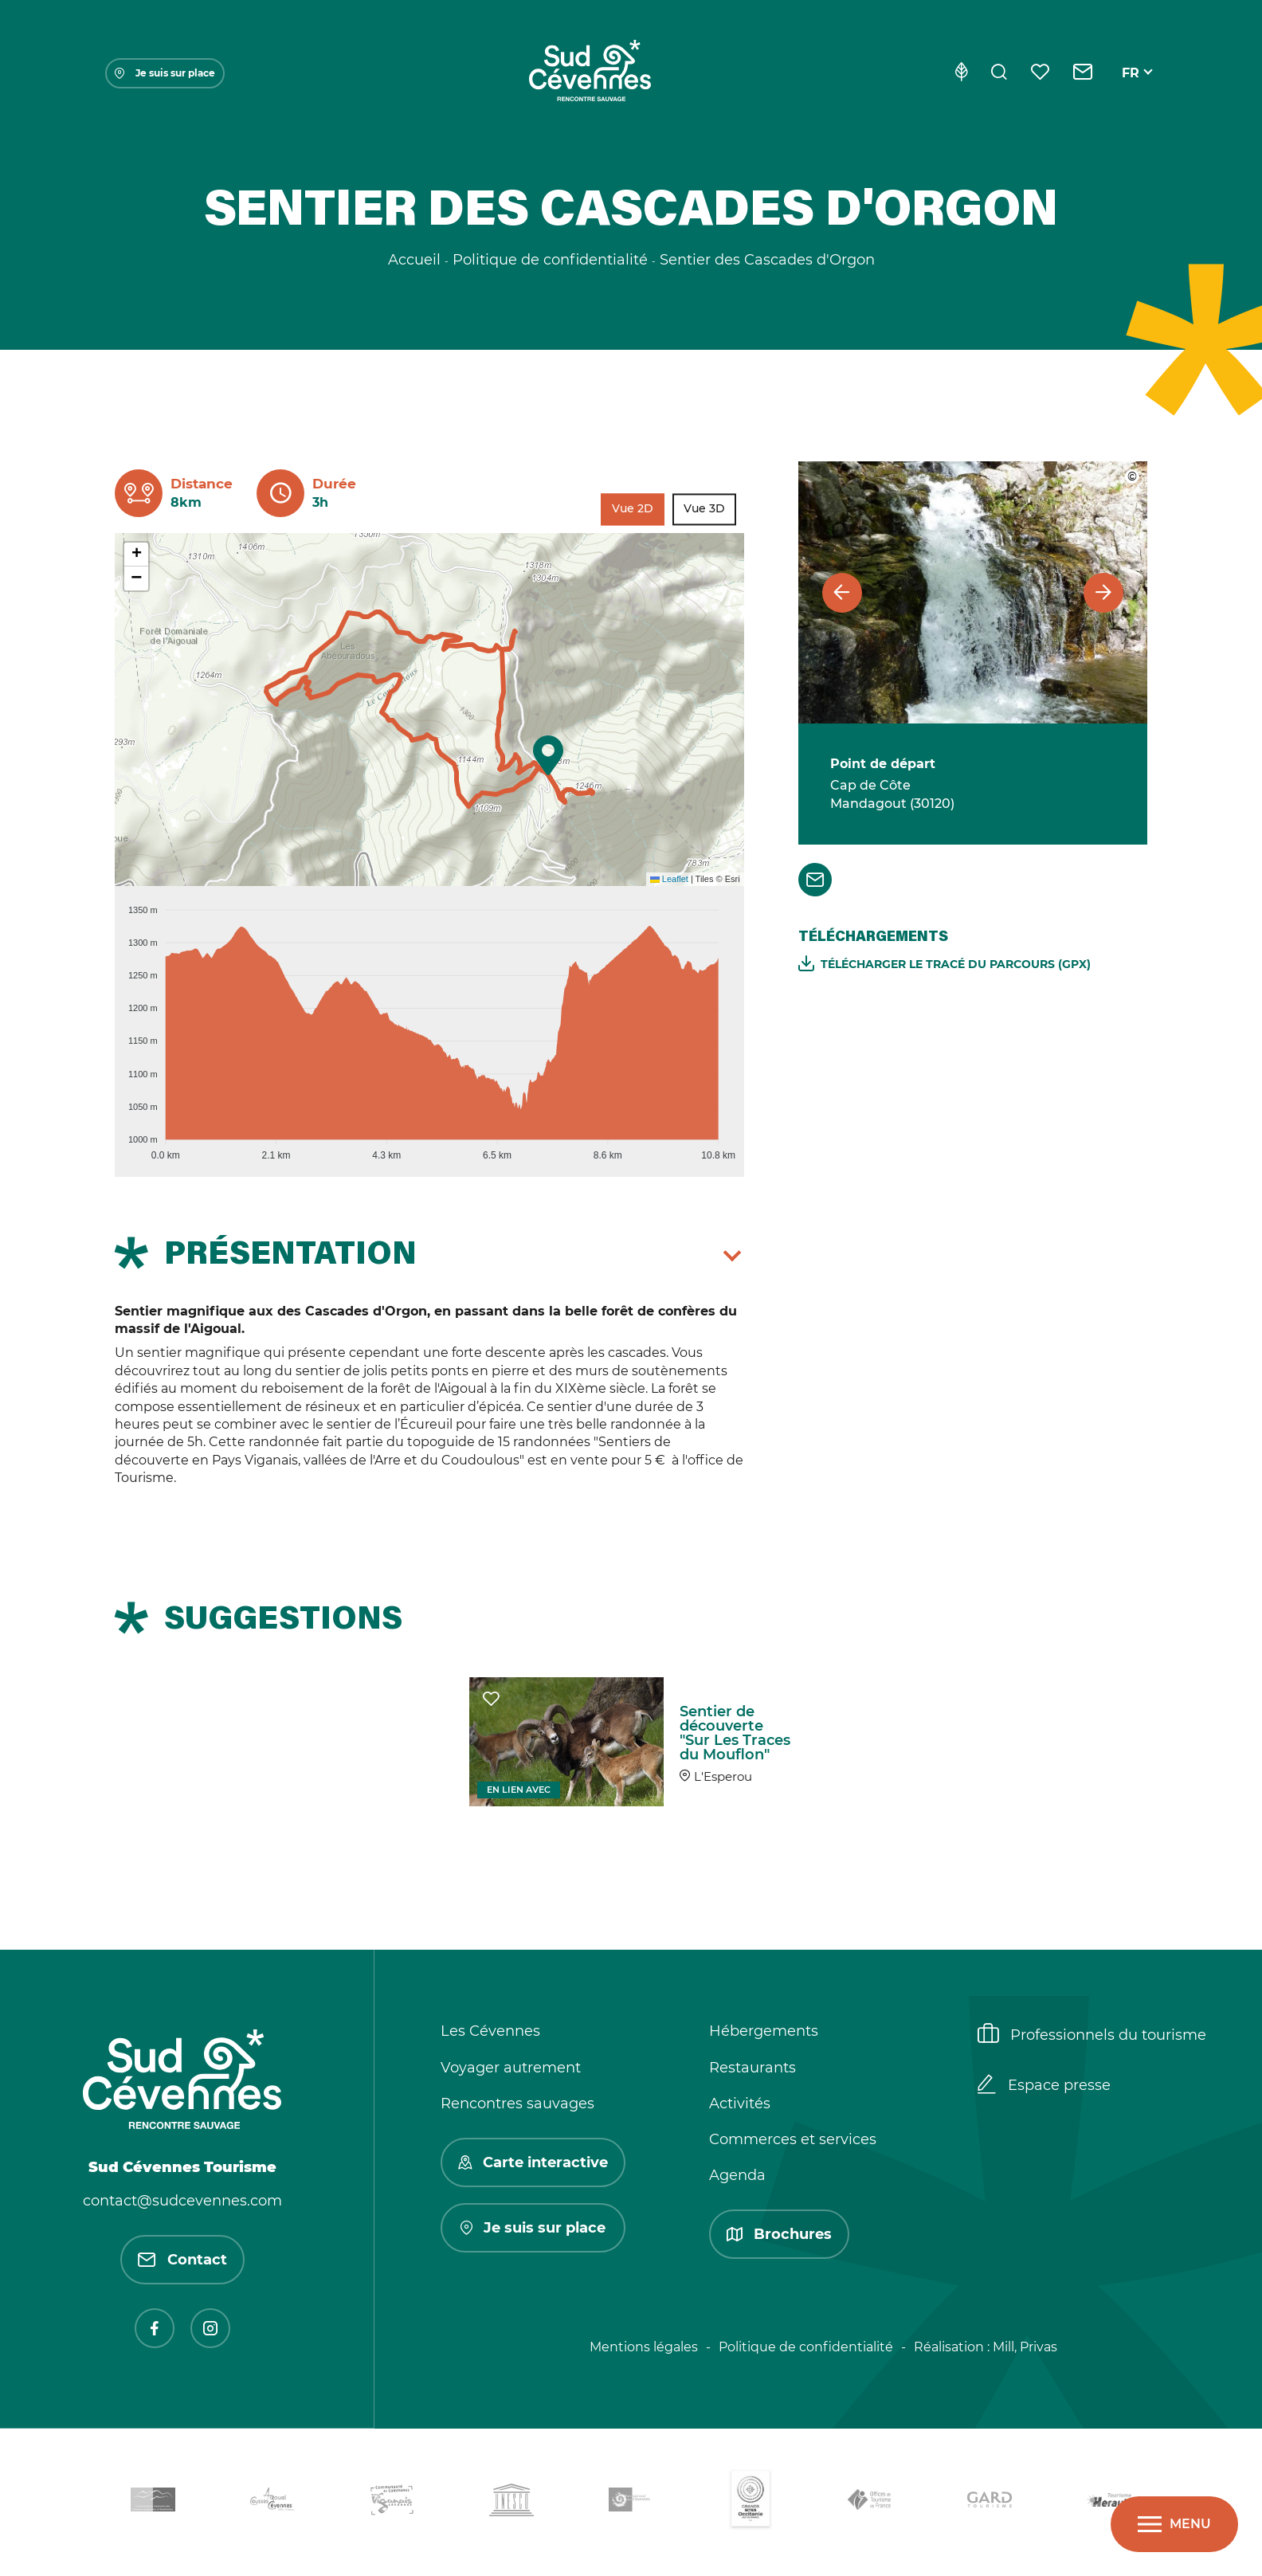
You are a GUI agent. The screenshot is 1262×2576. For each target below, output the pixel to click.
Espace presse (1044, 2086)
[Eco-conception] (961, 73)
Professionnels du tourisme (1092, 2035)
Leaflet (669, 879)
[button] (548, 755)
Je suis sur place (165, 73)
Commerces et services (792, 2139)
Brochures (779, 2234)
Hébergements (763, 2031)
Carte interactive (533, 2162)
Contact (182, 2259)
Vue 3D (704, 509)
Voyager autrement (511, 2067)
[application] (429, 1025)
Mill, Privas (1025, 2346)
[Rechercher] (999, 73)
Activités (739, 2103)
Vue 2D (632, 509)
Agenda (737, 2175)
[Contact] (1083, 73)
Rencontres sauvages (517, 2103)
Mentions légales (644, 2346)
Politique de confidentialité (806, 2346)
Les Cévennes (490, 2031)
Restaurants (752, 2067)
